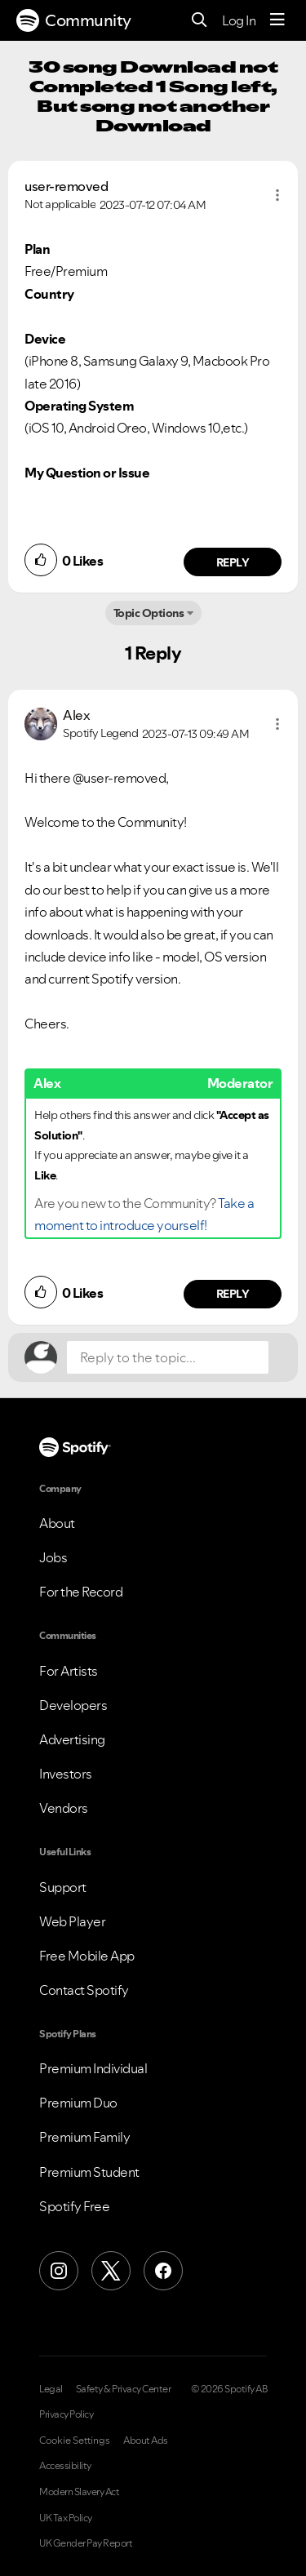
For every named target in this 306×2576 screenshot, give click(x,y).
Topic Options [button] (148, 613)
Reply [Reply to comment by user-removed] (233, 562)
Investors (65, 1774)
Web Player (72, 1921)
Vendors (63, 1808)
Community (73, 20)
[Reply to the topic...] (167, 1357)
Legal (51, 2389)
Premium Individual (93, 2068)
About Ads (145, 2440)
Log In (238, 20)
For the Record (80, 1592)
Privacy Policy (66, 2414)
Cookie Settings (74, 2440)
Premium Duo (78, 2103)
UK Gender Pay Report (85, 2543)
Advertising (72, 1739)
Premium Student (89, 2172)
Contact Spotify (84, 1990)
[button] (277, 195)
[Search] (199, 20)
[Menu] (277, 20)
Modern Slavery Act (79, 2491)
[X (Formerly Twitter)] (111, 2270)
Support (62, 1887)
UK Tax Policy (65, 2518)
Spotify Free (74, 2206)
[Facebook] (163, 2270)
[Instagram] (58, 2270)
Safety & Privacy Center (123, 2389)
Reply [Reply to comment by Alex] (233, 1294)
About (57, 1523)
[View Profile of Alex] (76, 715)
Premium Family (84, 2137)
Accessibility (65, 2465)
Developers (73, 1705)
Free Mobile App (87, 1956)
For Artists (68, 1671)
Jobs (53, 1557)
